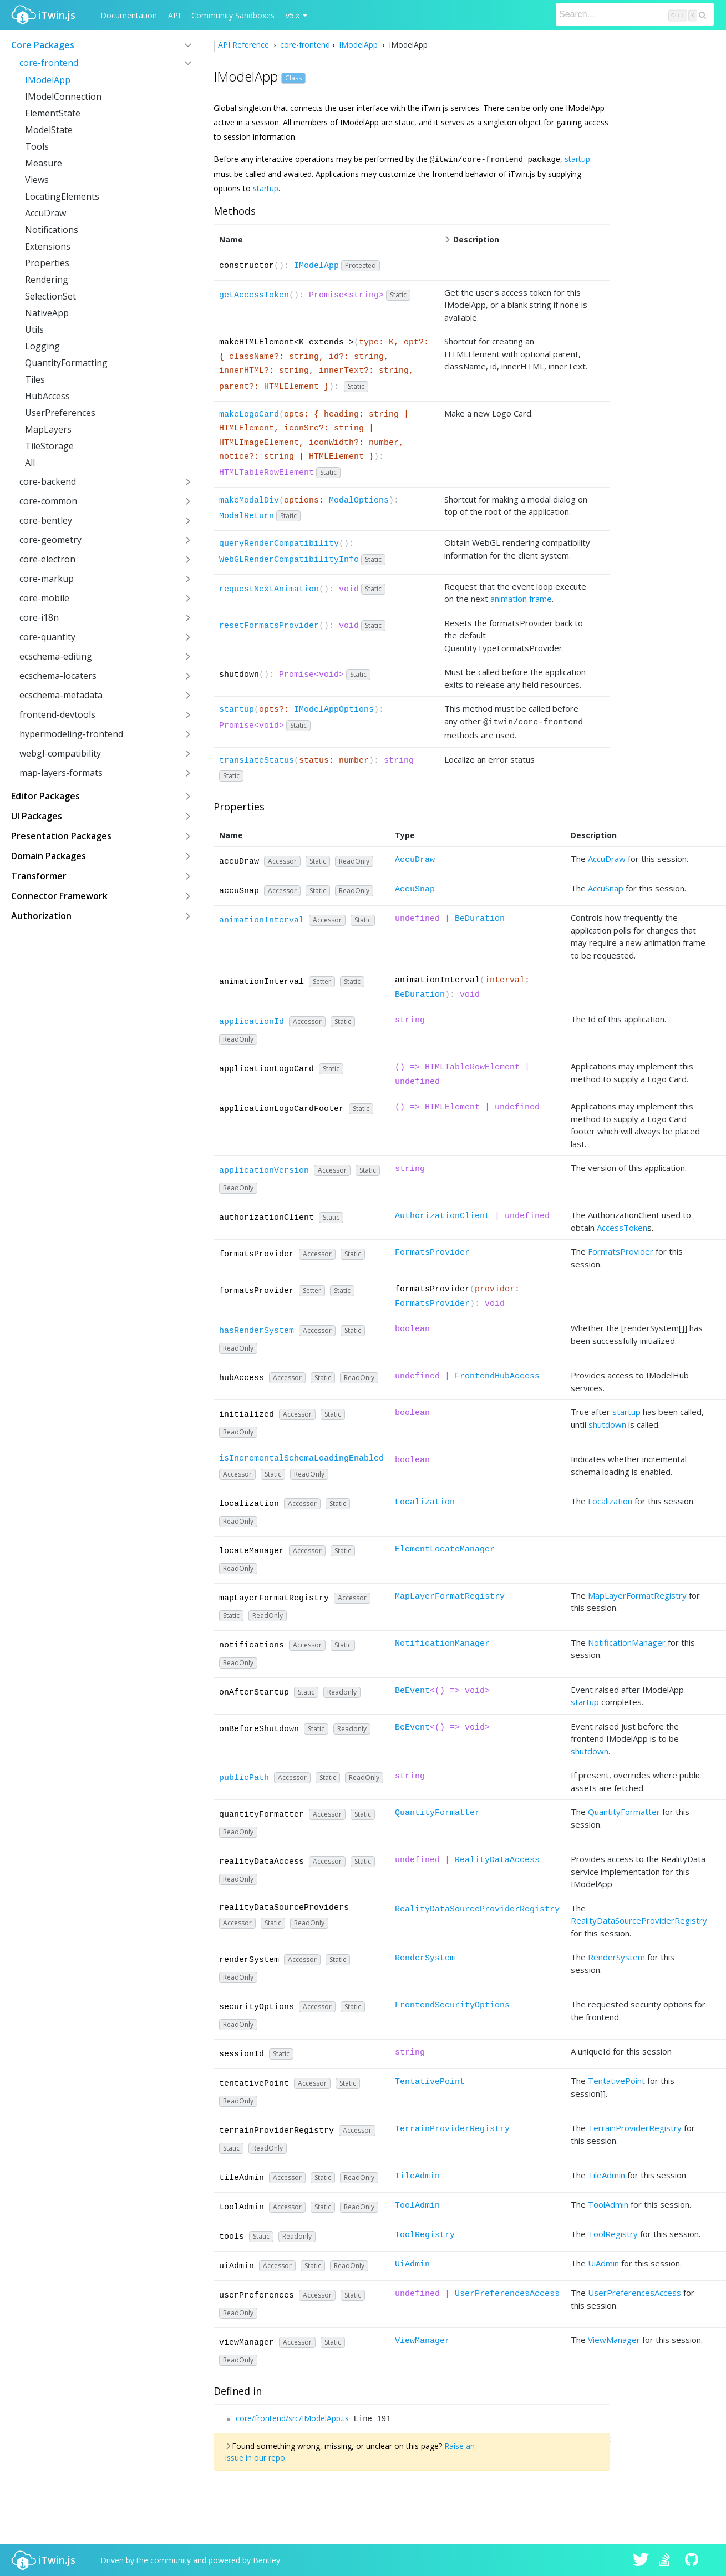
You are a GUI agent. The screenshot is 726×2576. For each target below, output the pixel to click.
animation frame (521, 598)
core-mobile (44, 598)
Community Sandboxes (233, 15)
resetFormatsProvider (269, 625)
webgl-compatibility (60, 753)
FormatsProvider (432, 1250)
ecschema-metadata (61, 695)
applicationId (251, 1020)
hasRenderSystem (256, 1328)
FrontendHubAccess (497, 1374)
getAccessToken (254, 295)
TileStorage (49, 446)
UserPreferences (60, 413)
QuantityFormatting (66, 363)
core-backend (47, 481)
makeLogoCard (249, 414)
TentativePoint (430, 2080)
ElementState (52, 113)
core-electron (47, 559)
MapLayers (48, 429)
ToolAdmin (417, 2203)
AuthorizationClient (442, 1214)
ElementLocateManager (445, 1547)
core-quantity (47, 637)
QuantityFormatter (437, 1811)
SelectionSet (50, 296)
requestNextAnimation (269, 589)
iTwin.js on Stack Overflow (667, 2560)
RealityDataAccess (497, 1858)
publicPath (244, 1776)
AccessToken (622, 1225)
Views (37, 180)
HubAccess (47, 396)
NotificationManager (442, 1641)
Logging (42, 346)
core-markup (46, 578)
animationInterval (261, 918)
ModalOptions (359, 500)
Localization (425, 1500)
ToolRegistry (425, 2233)
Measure (43, 163)
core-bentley (45, 520)
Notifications (51, 230)
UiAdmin (412, 2262)
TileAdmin (417, 2174)
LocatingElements (62, 196)
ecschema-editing (55, 656)
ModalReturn (246, 515)
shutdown (607, 1422)
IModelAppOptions (334, 709)
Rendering (46, 279)
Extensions (47, 246)
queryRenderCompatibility (279, 543)
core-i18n (39, 617)
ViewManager (422, 2339)
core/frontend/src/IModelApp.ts (292, 2416)
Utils (34, 329)
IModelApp (47, 80)
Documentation (128, 15)
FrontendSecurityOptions (452, 2003)
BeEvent (412, 1688)
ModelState (49, 130)
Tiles (35, 379)
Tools (37, 146)
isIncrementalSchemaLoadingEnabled (301, 1456)
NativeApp (47, 313)
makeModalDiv (249, 500)
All (30, 463)
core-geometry (50, 540)
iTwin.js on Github (693, 2560)
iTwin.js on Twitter (641, 2560)
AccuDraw (45, 213)
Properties (47, 263)
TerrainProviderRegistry (452, 2127)
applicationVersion (264, 1168)
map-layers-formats (61, 773)
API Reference (244, 44)
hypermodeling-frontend (71, 734)
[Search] (635, 14)
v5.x (292, 15)
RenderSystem (425, 1956)
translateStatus (256, 758)
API (174, 15)
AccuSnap (415, 887)
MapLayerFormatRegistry (450, 1594)
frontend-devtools (57, 714)
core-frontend (48, 63)
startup (577, 159)
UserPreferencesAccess (507, 2291)
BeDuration (480, 916)
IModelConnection (63, 96)
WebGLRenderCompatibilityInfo (289, 559)
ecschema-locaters (58, 676)
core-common (48, 501)
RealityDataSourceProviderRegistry (477, 1907)
